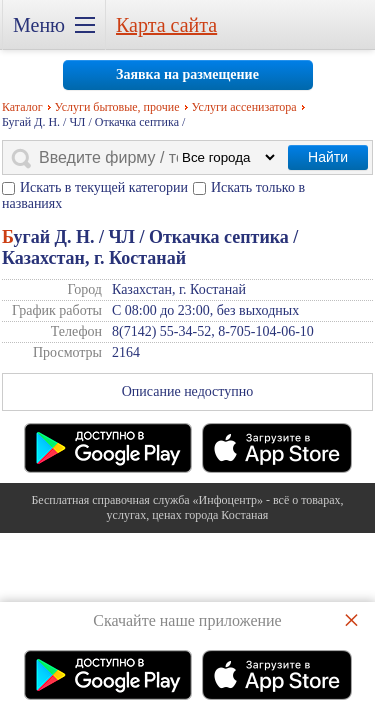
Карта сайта (166, 25)
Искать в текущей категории (104, 187)
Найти (328, 157)
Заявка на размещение (187, 74)
